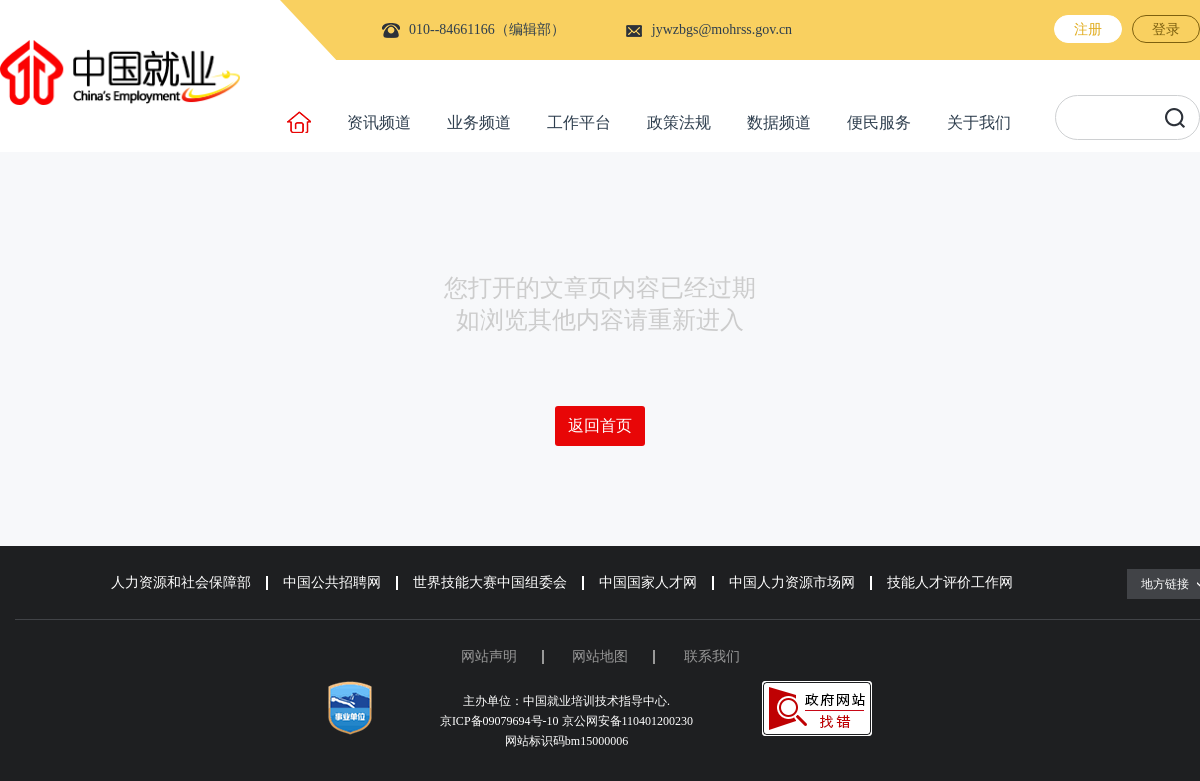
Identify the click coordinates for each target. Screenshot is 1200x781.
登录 (1166, 29)
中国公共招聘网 (332, 582)
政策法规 (679, 122)
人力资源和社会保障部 (181, 582)
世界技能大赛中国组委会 (490, 582)
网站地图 (600, 656)
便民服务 (879, 122)
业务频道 (479, 122)
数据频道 (779, 122)
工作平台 (579, 122)
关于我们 (979, 122)
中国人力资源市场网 (792, 582)
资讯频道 (379, 122)
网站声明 (489, 656)
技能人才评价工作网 (950, 582)
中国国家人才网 (648, 582)
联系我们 (712, 656)
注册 (1088, 29)
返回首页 (600, 425)
